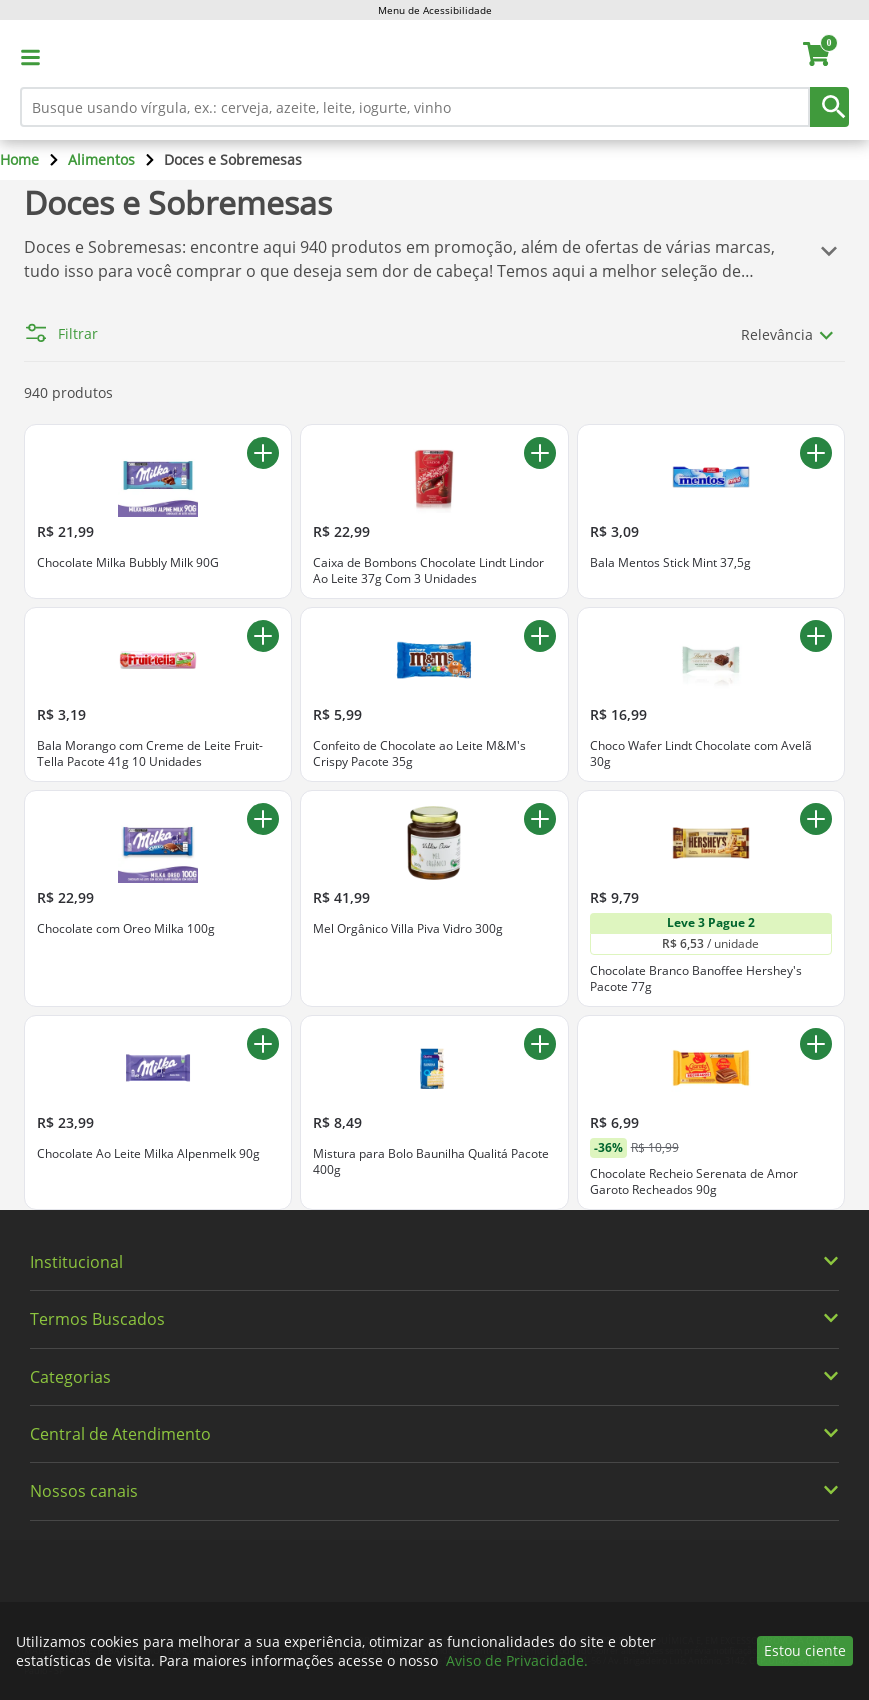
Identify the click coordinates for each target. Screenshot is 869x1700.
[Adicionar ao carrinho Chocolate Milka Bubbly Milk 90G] (263, 453)
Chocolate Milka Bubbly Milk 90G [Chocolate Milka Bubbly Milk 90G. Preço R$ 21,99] (128, 563)
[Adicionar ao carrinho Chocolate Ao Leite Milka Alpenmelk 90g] (263, 1044)
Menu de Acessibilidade (435, 10)
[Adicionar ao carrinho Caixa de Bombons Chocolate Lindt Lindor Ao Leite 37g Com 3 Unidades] (540, 453)
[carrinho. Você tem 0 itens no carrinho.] (825, 57)
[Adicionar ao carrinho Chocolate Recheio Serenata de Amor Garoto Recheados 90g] (816, 1044)
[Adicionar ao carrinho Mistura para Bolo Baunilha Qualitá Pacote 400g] (540, 1044)
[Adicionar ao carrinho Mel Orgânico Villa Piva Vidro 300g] (540, 819)
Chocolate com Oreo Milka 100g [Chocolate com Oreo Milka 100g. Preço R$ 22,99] (126, 929)
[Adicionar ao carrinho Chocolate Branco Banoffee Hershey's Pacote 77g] (816, 819)
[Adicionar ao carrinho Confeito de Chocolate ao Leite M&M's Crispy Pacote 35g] (540, 636)
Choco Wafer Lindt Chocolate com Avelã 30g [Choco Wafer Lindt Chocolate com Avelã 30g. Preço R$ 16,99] (701, 753)
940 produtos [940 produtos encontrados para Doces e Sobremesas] (68, 392)
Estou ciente (805, 1650)
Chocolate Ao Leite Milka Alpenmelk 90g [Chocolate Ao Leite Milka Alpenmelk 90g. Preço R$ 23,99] (148, 1154)
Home (19, 159)
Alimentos (101, 159)
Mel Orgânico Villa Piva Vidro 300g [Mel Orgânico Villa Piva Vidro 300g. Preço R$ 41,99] (408, 929)
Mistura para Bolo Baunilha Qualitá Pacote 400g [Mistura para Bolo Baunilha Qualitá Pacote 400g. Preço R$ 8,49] (431, 1161)
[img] (434, 1219)
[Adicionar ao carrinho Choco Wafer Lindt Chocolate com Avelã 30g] (816, 636)
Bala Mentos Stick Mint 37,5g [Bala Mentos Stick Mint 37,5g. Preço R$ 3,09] (670, 563)
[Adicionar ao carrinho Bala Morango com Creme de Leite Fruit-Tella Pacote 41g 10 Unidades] (263, 636)
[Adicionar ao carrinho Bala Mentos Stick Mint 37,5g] (816, 453)
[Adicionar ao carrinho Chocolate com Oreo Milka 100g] (263, 819)
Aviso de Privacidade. (517, 1660)
